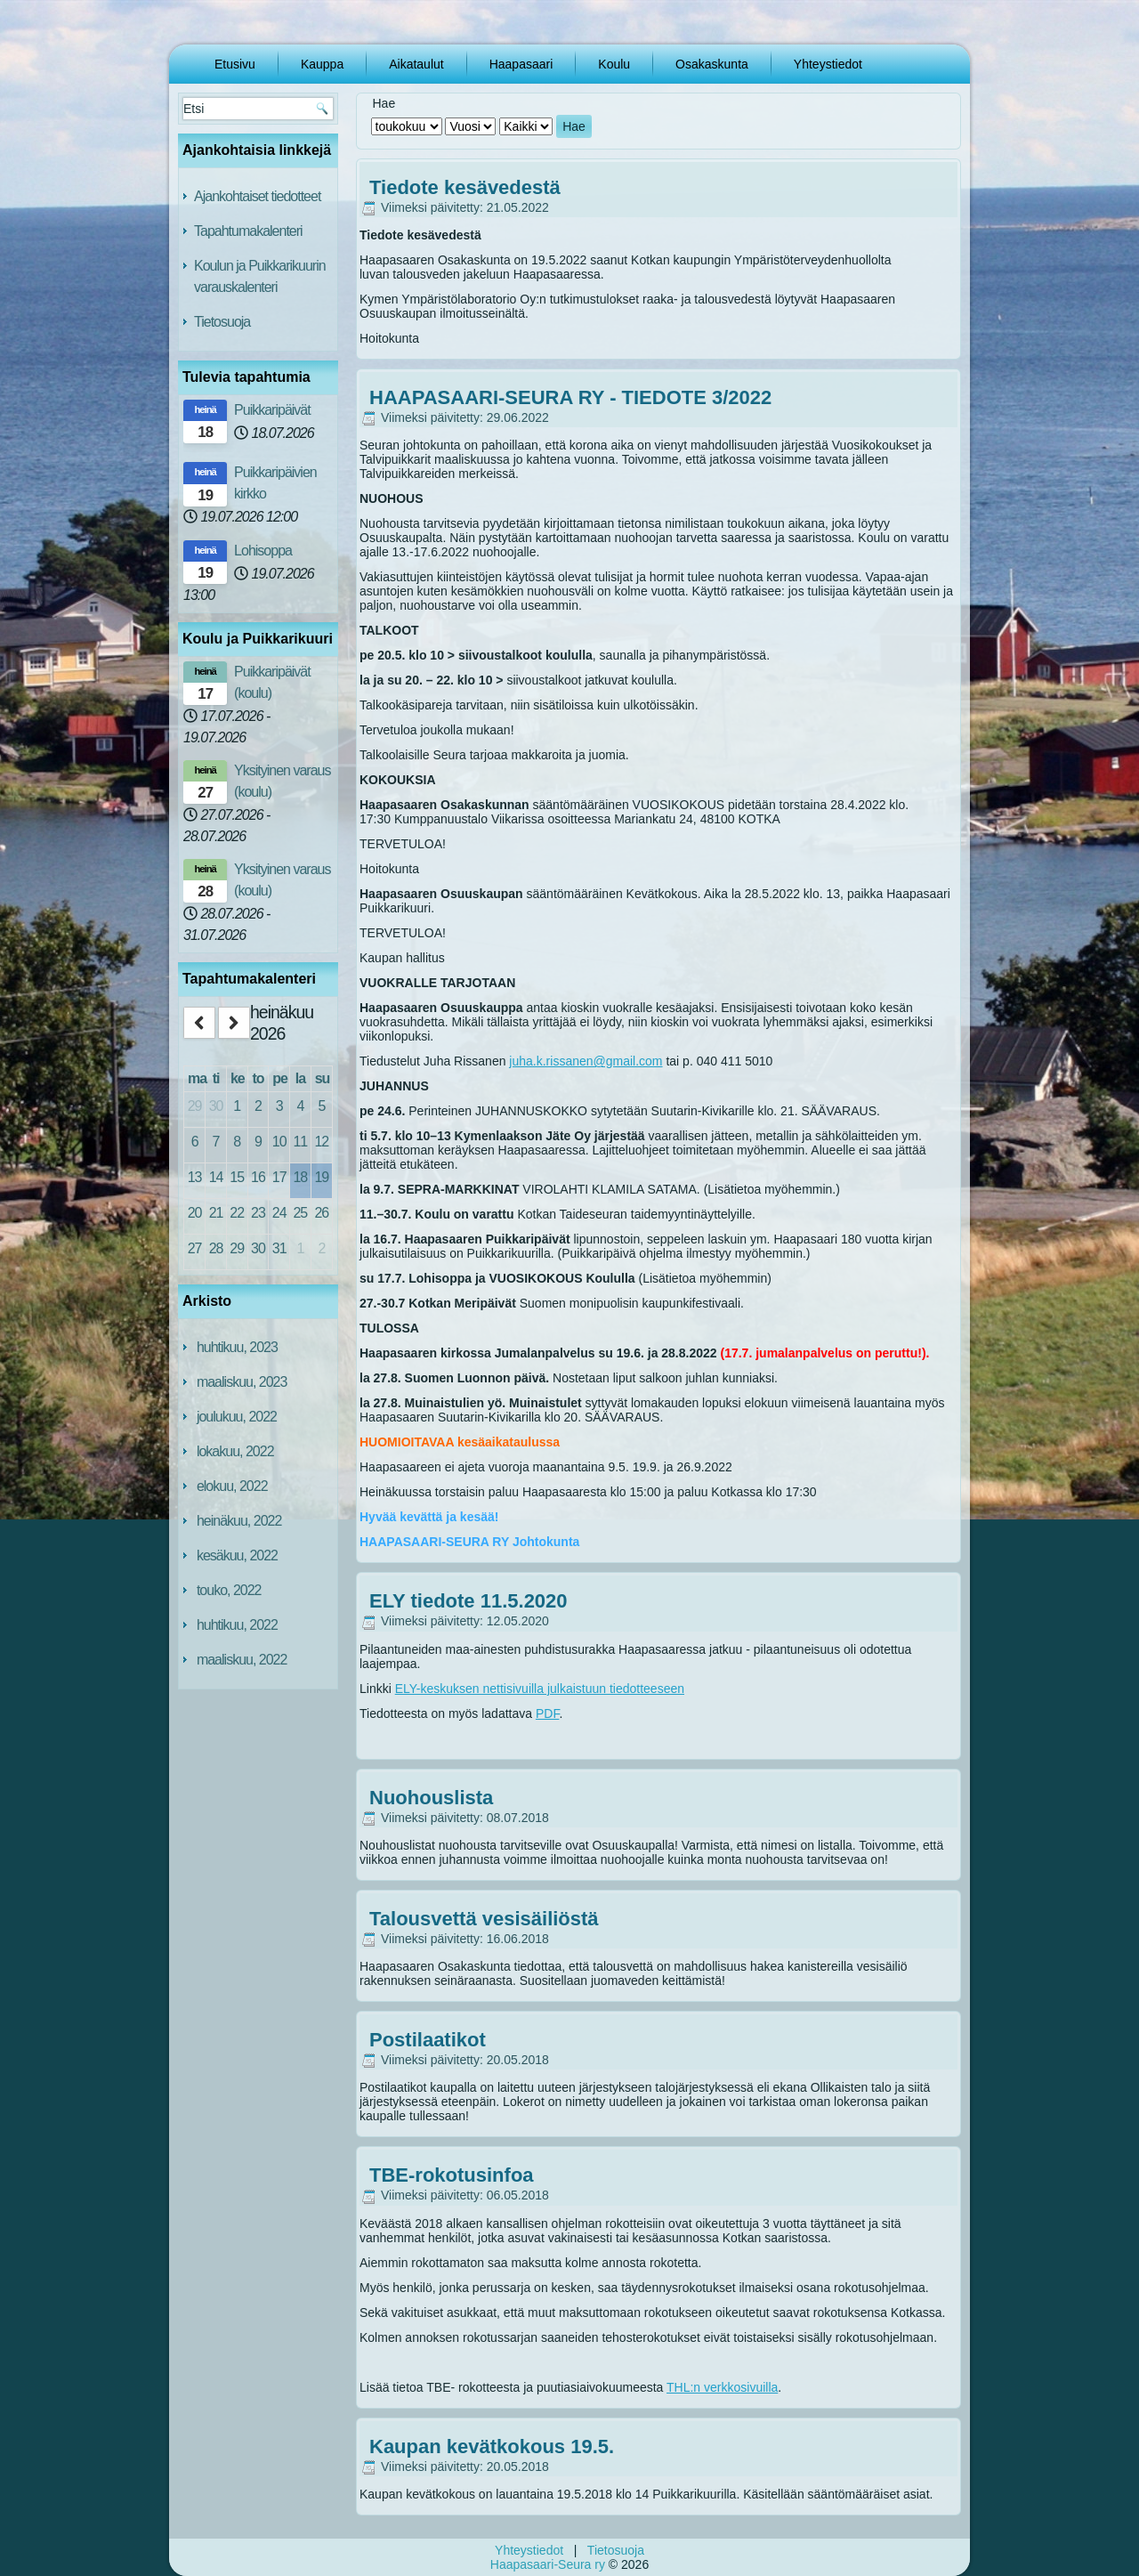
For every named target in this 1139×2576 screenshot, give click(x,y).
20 (195, 1212)
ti (216, 1078)
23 (258, 1212)
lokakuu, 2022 (235, 1451)
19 (321, 1177)
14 (216, 1177)
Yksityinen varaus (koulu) (282, 781)
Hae (574, 126)
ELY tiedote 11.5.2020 (468, 1601)
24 (279, 1212)
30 (216, 1106)
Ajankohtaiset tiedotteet (257, 196)
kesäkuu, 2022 (237, 1555)
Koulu (614, 64)
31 (279, 1248)
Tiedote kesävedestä (465, 187)
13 (195, 1177)
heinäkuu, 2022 (239, 1520)
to (257, 1078)
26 (321, 1212)
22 (237, 1212)
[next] (234, 1023)
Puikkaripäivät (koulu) (272, 682)
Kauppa (322, 64)
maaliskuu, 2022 (242, 1659)
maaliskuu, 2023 (242, 1381)
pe (279, 1078)
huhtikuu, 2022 (237, 1624)
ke (237, 1078)
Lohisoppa (263, 550)
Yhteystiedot (828, 64)
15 (237, 1177)
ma (197, 1078)
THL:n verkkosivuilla (722, 2387)
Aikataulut (416, 64)
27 (195, 1248)
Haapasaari (521, 64)
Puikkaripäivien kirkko (275, 483)
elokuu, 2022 (232, 1486)
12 (321, 1141)
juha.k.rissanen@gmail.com (585, 1061)
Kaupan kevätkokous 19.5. (491, 2446)
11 (300, 1141)
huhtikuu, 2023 (237, 1347)
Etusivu (234, 64)
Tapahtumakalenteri (248, 231)
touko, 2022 (229, 1590)
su (322, 1078)
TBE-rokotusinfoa (451, 2175)
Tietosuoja (222, 321)
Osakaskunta (711, 64)
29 (195, 1106)
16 (258, 1177)
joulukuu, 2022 (237, 1416)
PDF (547, 1713)
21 (216, 1212)
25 (300, 1212)
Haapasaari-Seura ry (547, 2564)
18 (300, 1177)
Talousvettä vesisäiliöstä (484, 1919)
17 (279, 1177)
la (300, 1078)
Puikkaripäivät (272, 409)
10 (279, 1141)
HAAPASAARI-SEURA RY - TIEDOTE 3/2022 (570, 397)
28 (216, 1248)
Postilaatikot (427, 2040)
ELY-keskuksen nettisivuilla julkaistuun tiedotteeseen (539, 1688)
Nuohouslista (431, 1797)
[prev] (199, 1023)
